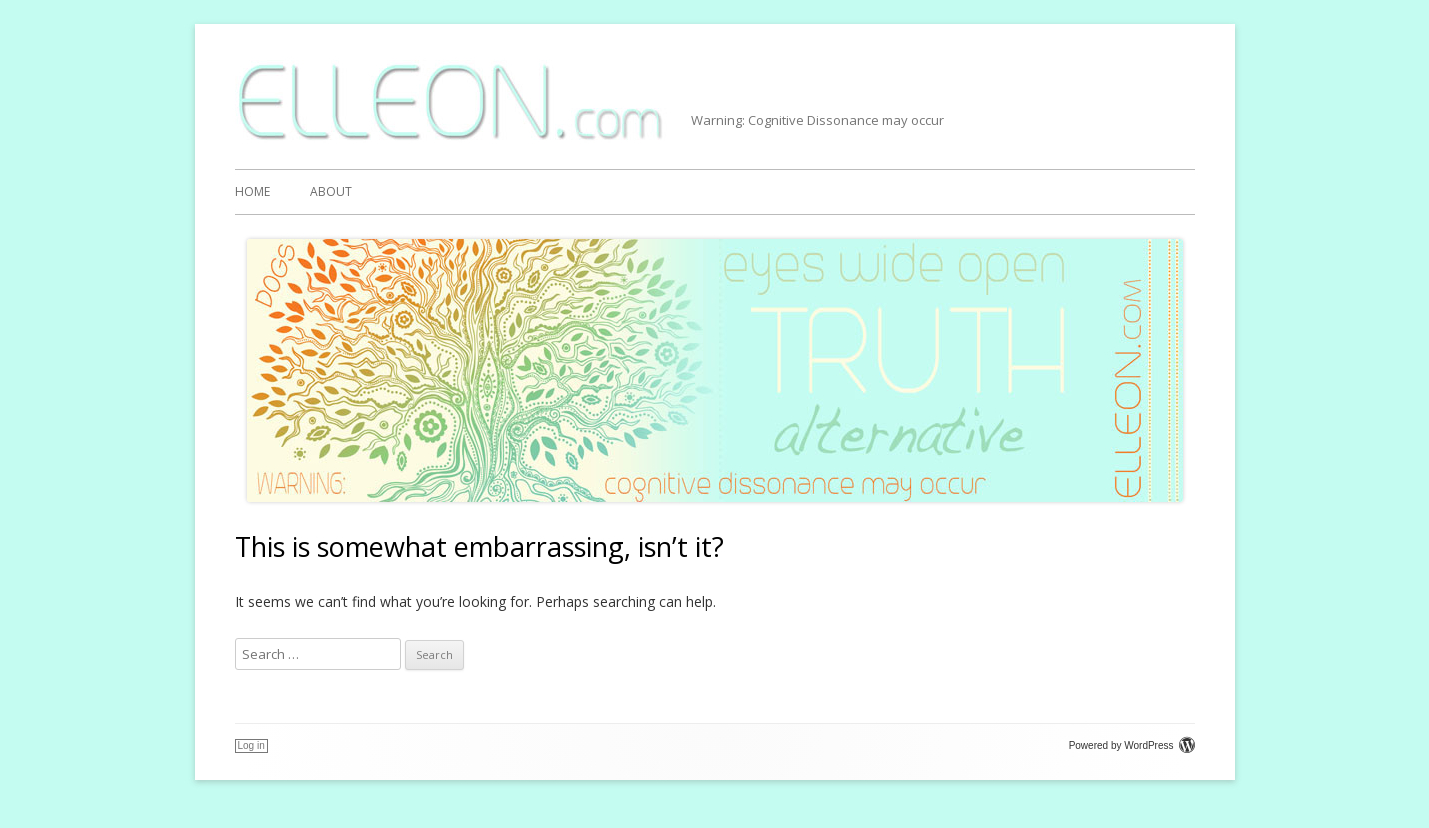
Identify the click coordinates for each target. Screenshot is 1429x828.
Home (252, 191)
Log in (251, 745)
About (331, 191)
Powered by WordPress (1132, 745)
